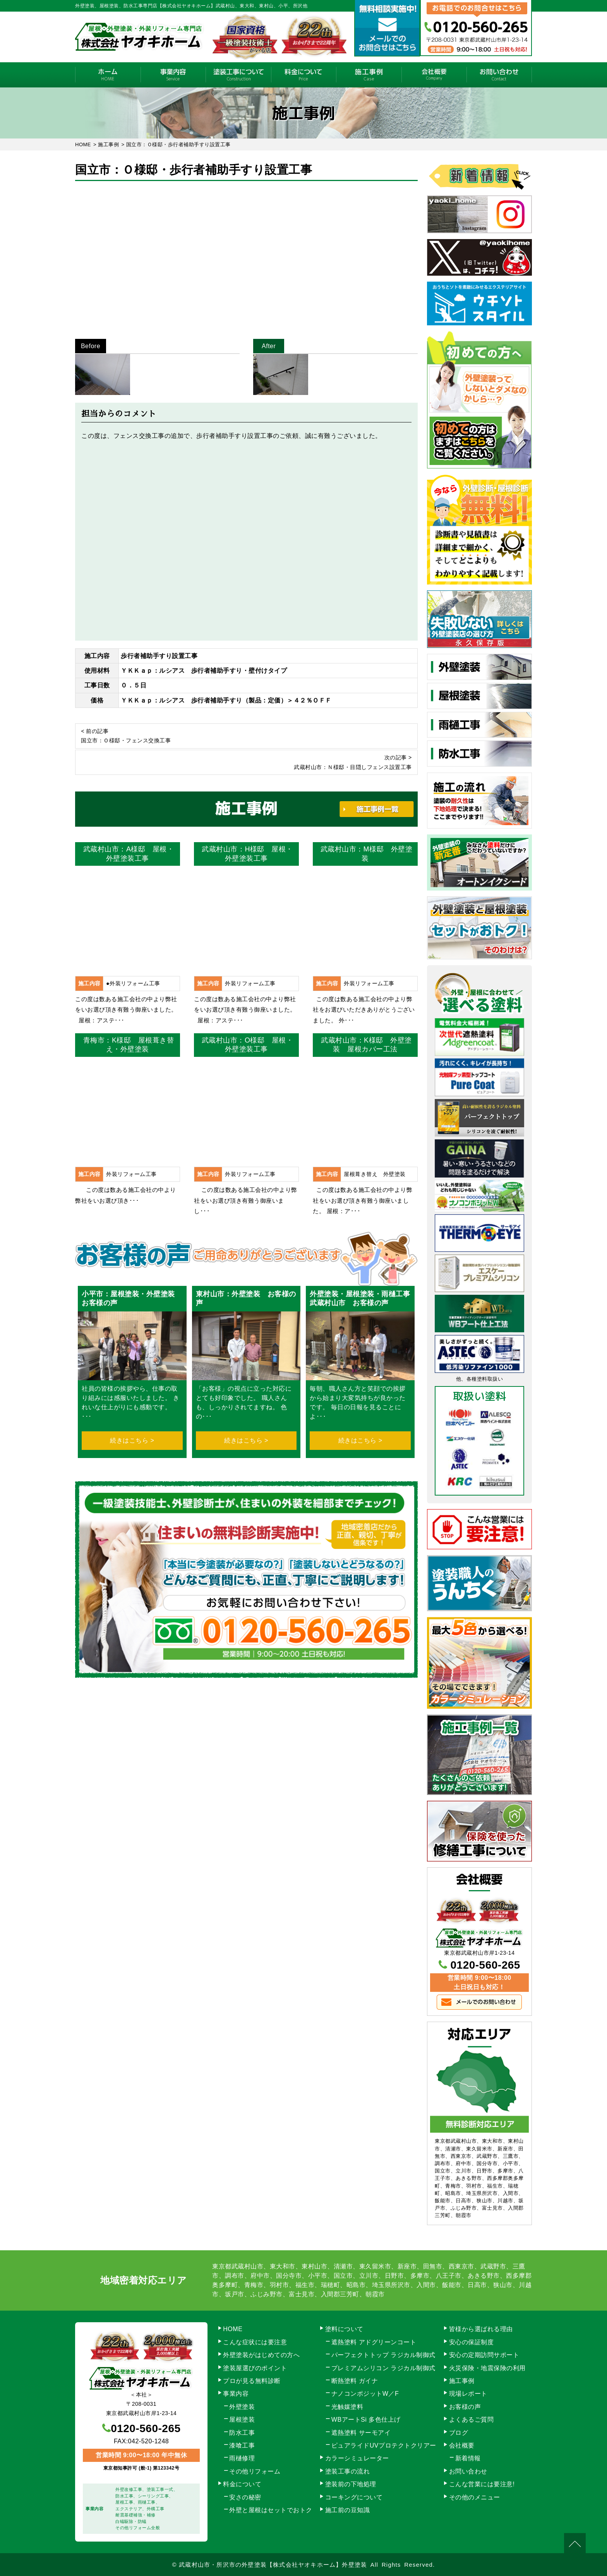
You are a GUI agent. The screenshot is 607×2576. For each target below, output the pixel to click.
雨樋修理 (242, 2458)
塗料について (344, 2329)
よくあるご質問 (471, 2419)
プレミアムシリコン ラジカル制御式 (383, 2368)
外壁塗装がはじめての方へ (261, 2355)
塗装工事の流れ (238, 74)
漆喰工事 (242, 2445)
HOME (108, 74)
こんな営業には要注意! (482, 2484)
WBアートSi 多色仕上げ (366, 2419)
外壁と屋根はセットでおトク (270, 2510)
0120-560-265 (485, 1965)
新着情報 (468, 2458)
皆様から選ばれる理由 (481, 2329)
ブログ (458, 2432)
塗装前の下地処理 (350, 2484)
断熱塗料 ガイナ (354, 2381)
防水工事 (242, 2432)
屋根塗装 (242, 2419)
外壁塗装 (242, 2406)
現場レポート (468, 2393)
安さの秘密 (245, 2497)
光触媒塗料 (347, 2406)
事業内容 (173, 74)
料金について (303, 74)
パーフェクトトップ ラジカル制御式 (383, 2355)
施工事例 (368, 74)
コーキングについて (354, 2497)
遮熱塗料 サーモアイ (361, 2432)
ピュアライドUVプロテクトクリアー (383, 2445)
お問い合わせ (499, 74)
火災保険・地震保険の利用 (487, 2368)
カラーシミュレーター (357, 2458)
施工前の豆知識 (347, 2510)
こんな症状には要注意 (255, 2342)
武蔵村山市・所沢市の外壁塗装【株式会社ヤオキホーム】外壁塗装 (273, 2564)
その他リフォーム (254, 2471)
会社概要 (434, 74)
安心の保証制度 (471, 2342)
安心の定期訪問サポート (484, 2355)
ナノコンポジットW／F (365, 2393)
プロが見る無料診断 (252, 2381)
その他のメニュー (474, 2497)
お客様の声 (465, 2406)
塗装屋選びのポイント (255, 2368)
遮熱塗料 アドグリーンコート (373, 2342)
